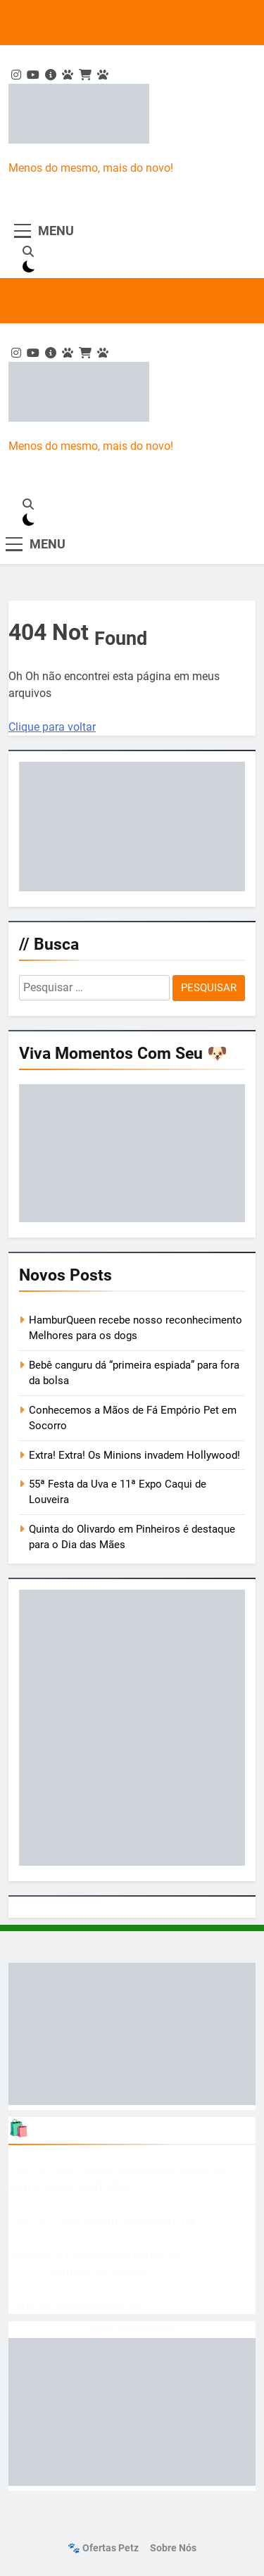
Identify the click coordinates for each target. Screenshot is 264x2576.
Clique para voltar (52, 727)
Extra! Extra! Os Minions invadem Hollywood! (134, 1455)
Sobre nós (173, 2548)
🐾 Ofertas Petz (103, 2548)
